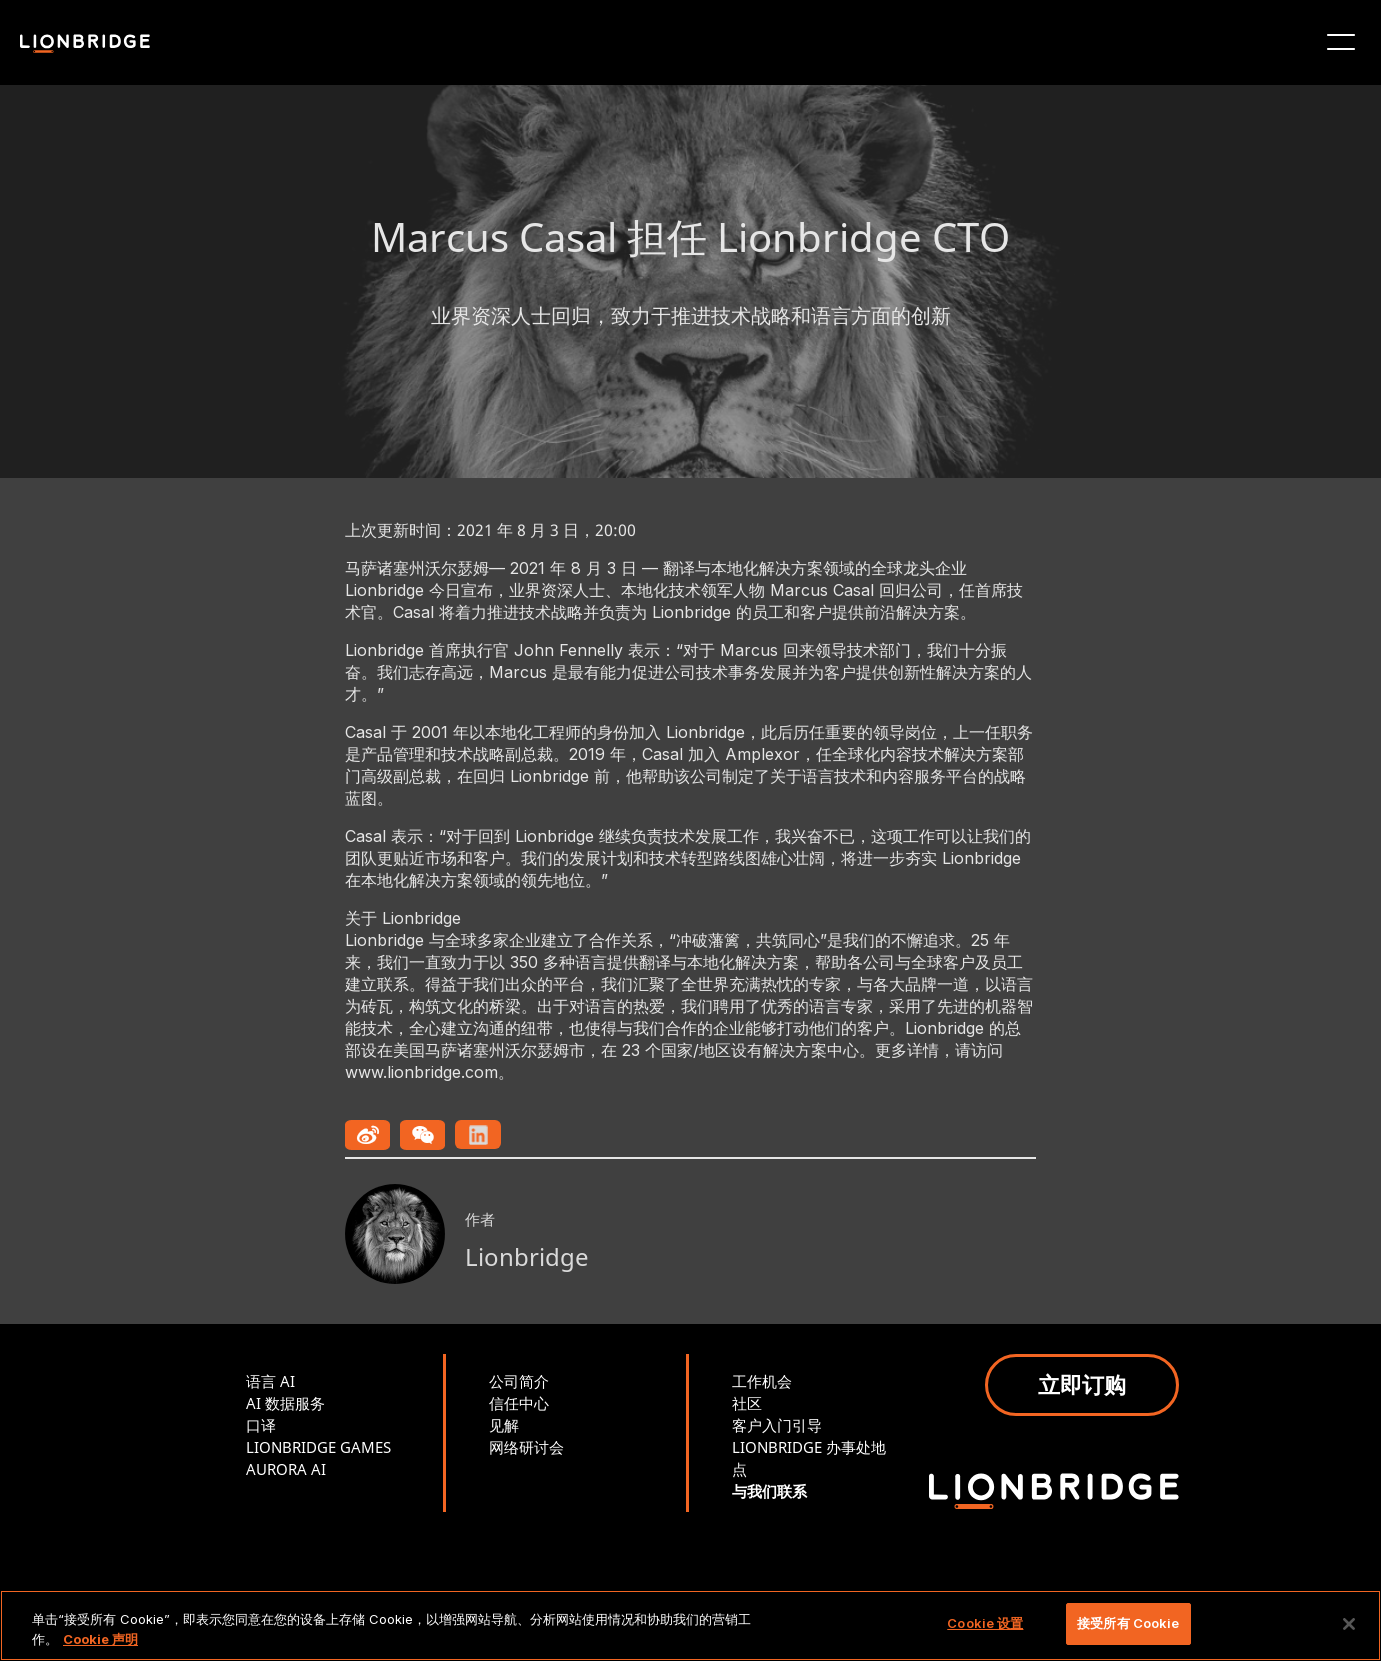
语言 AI (270, 1381)
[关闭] (1349, 1624)
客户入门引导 (777, 1425)
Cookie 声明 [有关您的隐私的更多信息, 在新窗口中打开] (100, 1639)
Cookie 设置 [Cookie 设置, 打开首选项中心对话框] (985, 1623)
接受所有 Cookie (1128, 1623)
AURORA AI (286, 1469)
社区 (747, 1403)
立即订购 (1082, 1384)
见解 (504, 1425)
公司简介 (519, 1381)
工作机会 (762, 1381)
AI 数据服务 (285, 1403)
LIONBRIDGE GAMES (318, 1447)
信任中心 (519, 1403)
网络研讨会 (526, 1447)
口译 (261, 1425)
